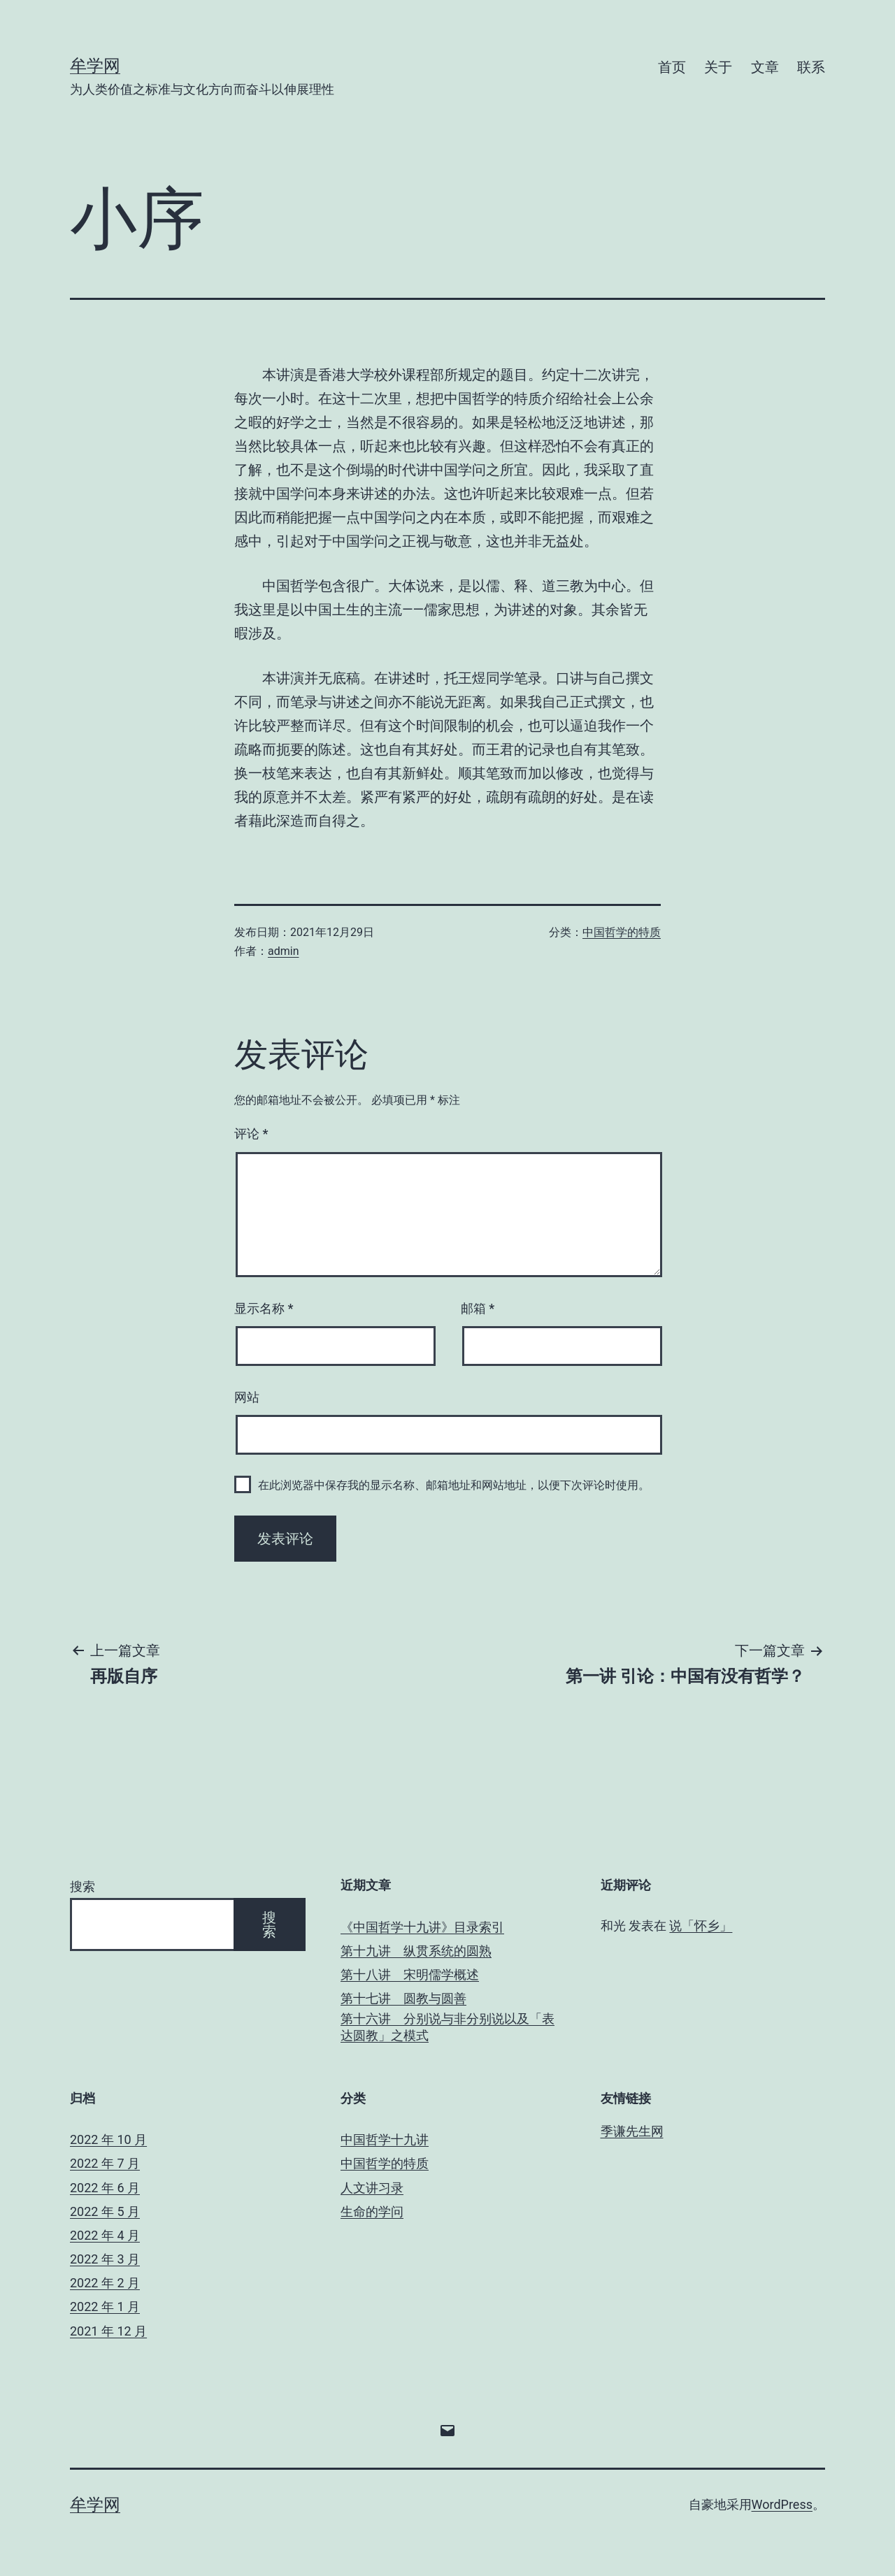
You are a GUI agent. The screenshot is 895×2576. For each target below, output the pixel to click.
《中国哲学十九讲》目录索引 (422, 1927)
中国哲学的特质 (621, 932)
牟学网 (95, 65)
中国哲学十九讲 (385, 2139)
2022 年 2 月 (105, 2282)
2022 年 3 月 (105, 2259)
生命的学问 (372, 2211)
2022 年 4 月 (105, 2235)
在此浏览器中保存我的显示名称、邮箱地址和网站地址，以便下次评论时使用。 (454, 1485)
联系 (811, 67)
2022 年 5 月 (105, 2211)
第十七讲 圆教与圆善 (403, 1998)
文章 (765, 67)
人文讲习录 (372, 2187)
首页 (672, 67)
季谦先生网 (632, 2131)
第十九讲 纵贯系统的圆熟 (416, 1950)
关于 (718, 67)
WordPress (782, 2504)
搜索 (82, 1886)
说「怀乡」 (700, 1925)
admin (283, 951)
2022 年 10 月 (108, 2139)
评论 (251, 1133)
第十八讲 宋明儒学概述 (410, 1974)
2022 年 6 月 (105, 2187)
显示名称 (263, 1308)
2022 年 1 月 (105, 2306)
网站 (246, 1397)
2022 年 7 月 (105, 2163)
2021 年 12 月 (108, 2331)
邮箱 (477, 1308)
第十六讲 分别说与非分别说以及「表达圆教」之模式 (447, 2026)
